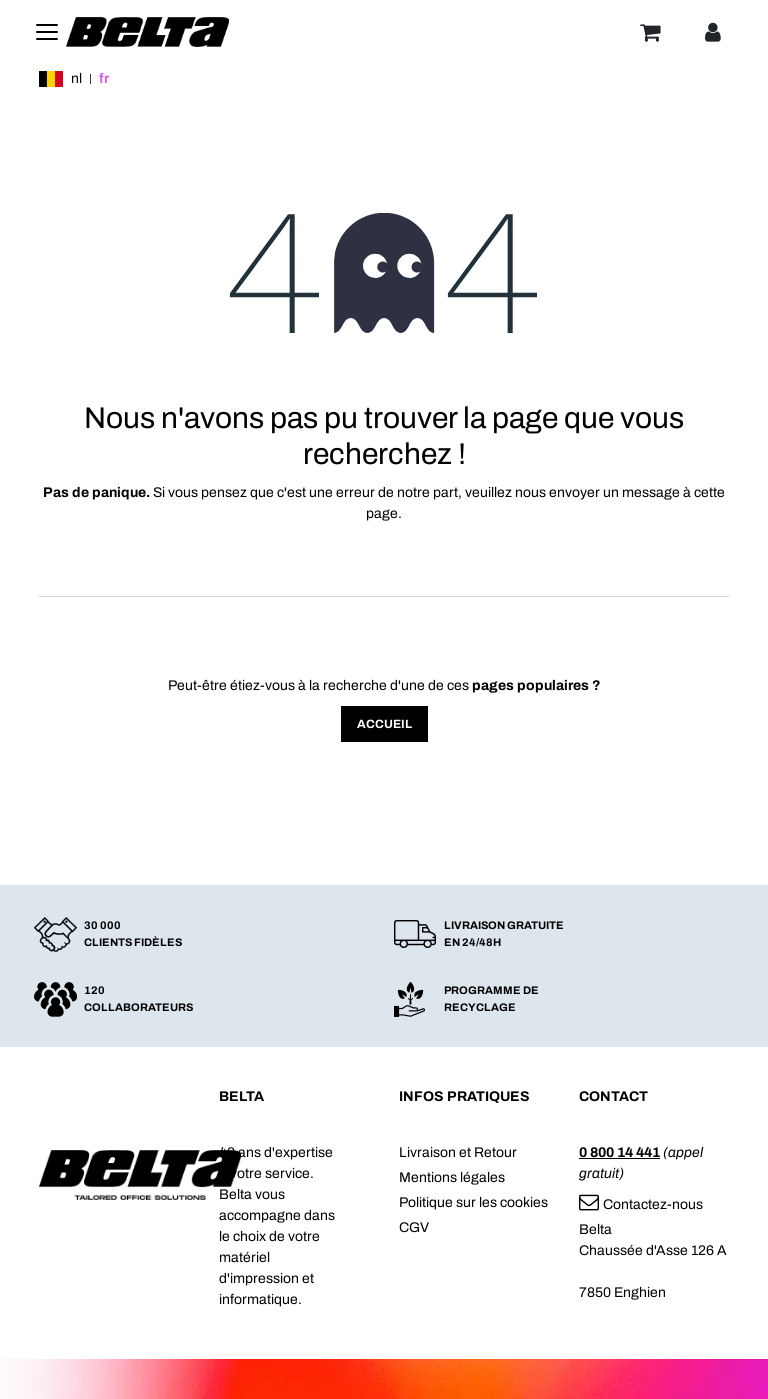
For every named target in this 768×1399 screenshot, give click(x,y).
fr (104, 78)
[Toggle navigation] (47, 32)
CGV (414, 1227)
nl (76, 78)
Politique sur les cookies (473, 1202)
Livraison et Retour (458, 1152)
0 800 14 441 (619, 1152)
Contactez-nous (641, 1204)
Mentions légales (452, 1177)
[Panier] (650, 32)
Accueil (384, 724)
